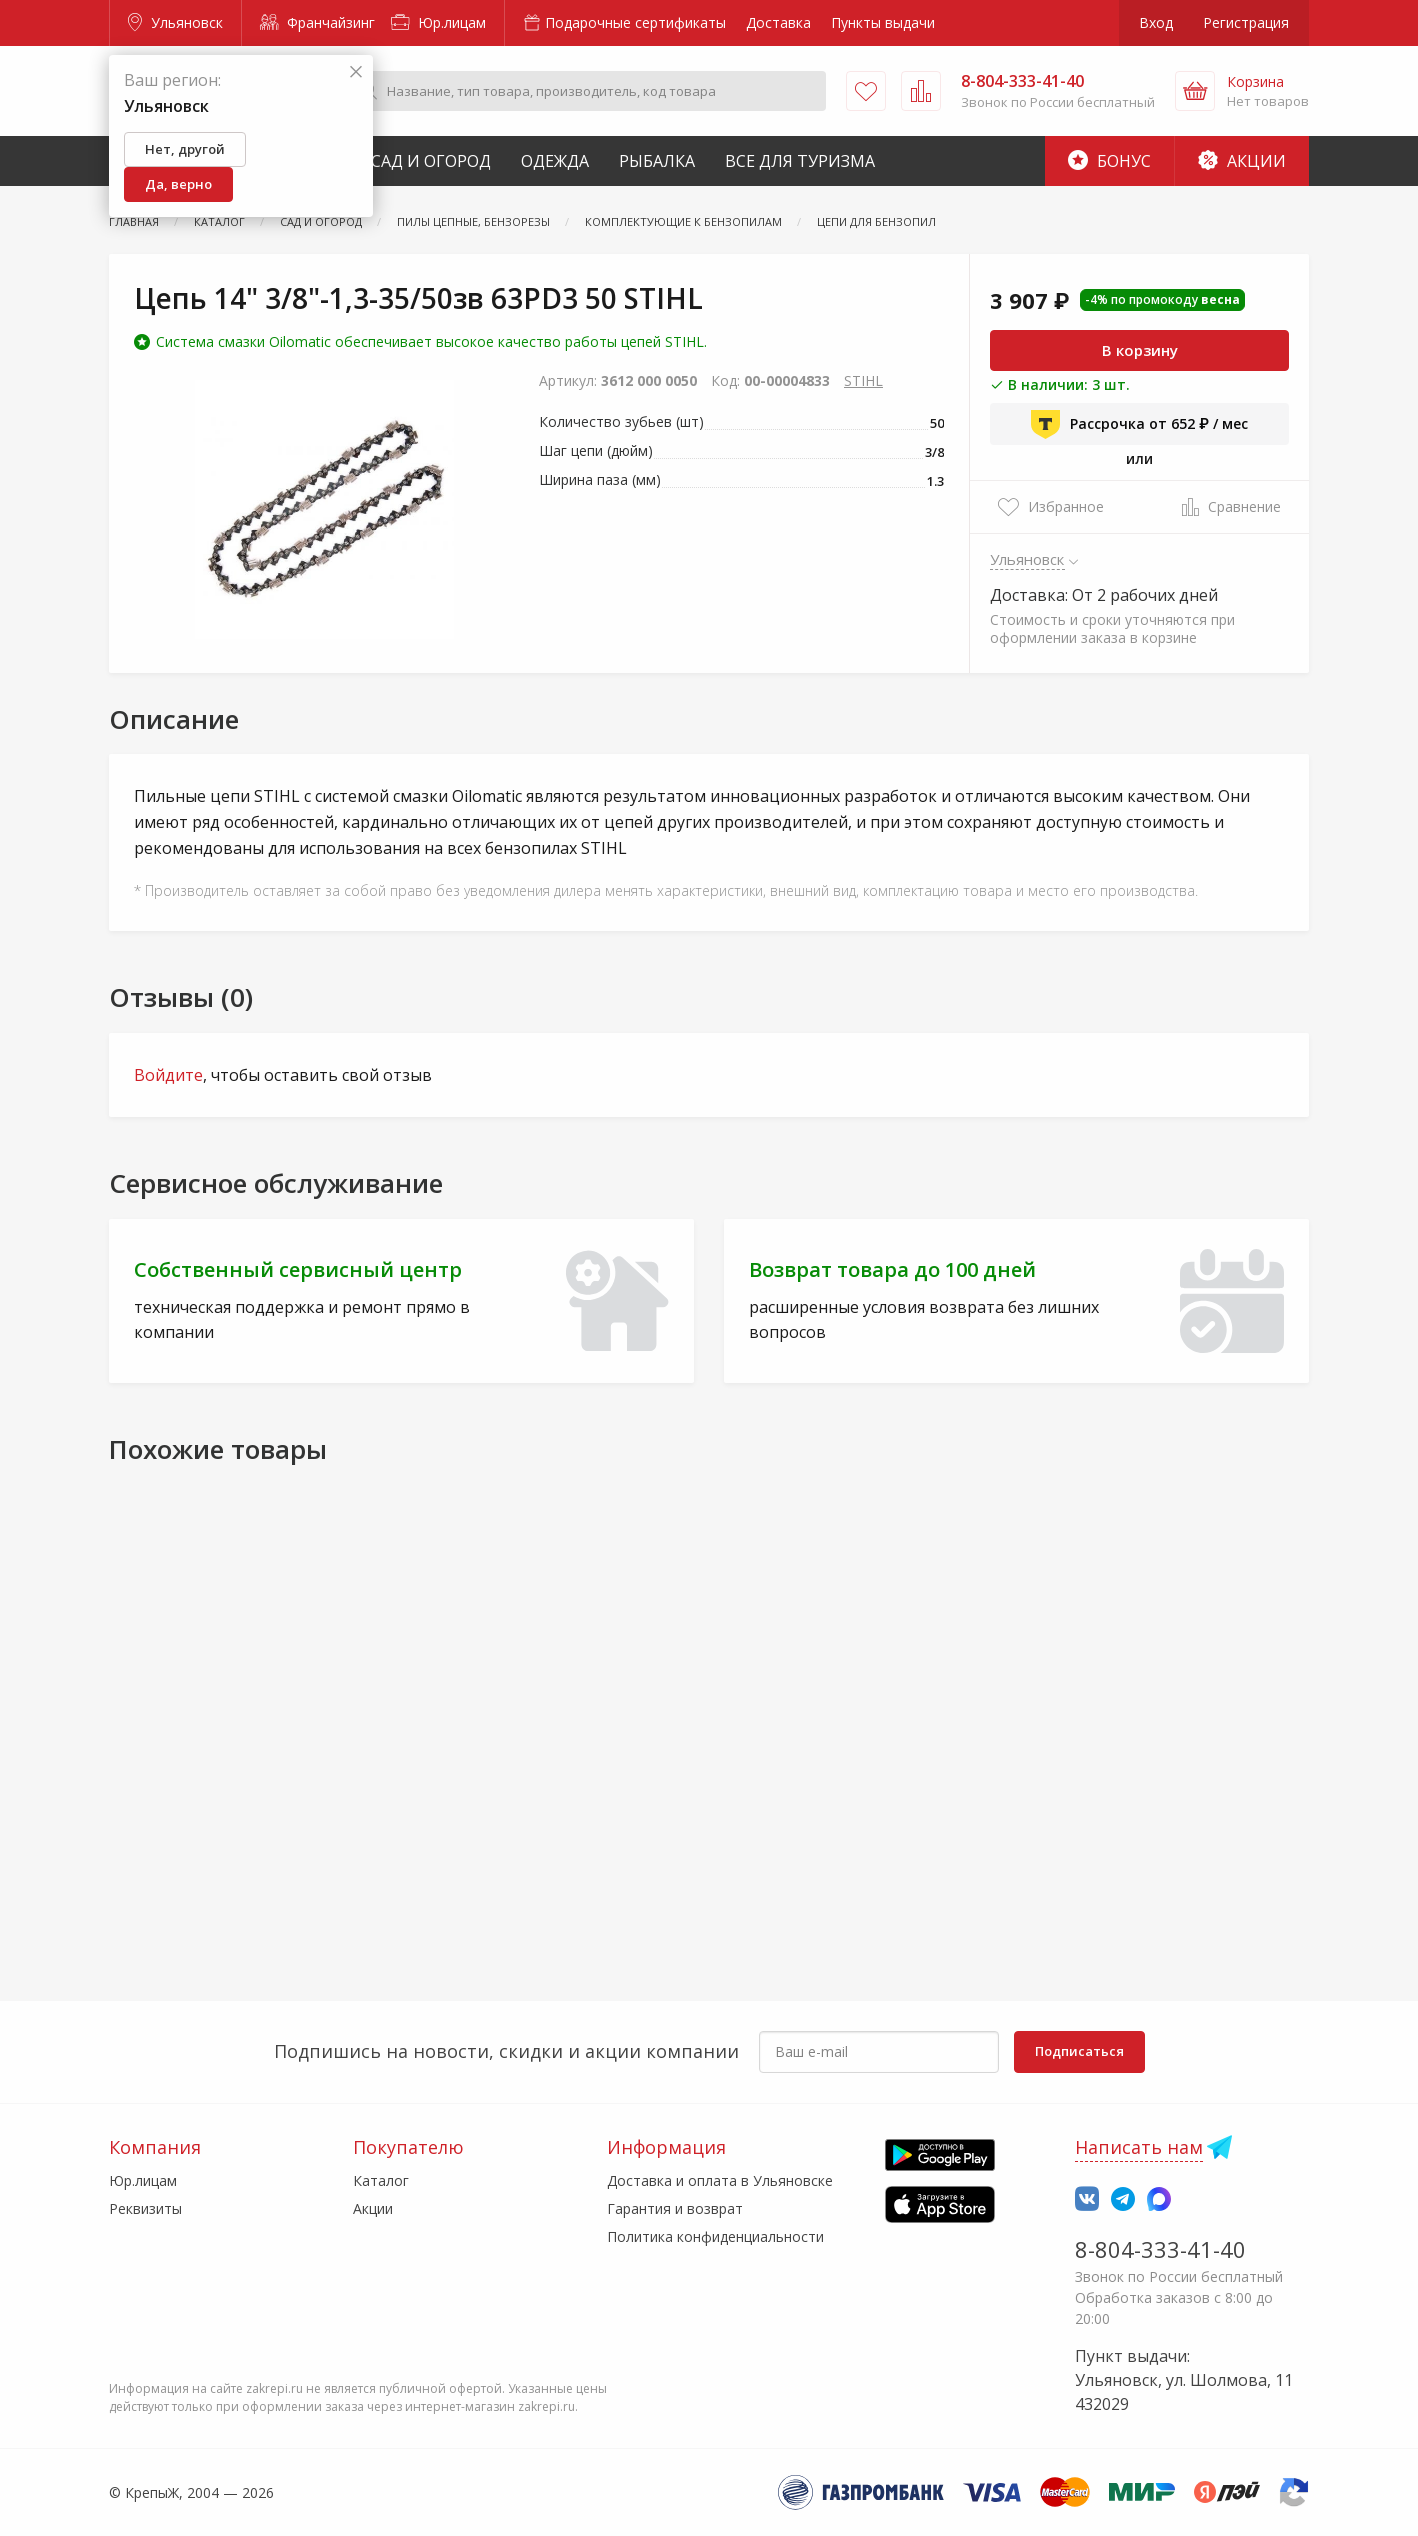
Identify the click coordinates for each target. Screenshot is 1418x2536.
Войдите (168, 1075)
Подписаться (1079, 2051)
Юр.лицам (438, 22)
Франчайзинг (317, 22)
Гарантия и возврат (675, 2208)
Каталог (381, 2180)
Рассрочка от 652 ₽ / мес (1139, 424)
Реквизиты (145, 2208)
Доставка (778, 22)
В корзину (1140, 350)
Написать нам (1139, 2147)
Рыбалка (657, 161)
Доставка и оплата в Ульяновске (720, 2180)
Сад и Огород (431, 161)
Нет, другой (185, 149)
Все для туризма (800, 161)
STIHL (863, 380)
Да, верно (178, 184)
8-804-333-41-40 (1160, 2249)
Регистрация (1246, 22)
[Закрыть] (356, 72)
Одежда (555, 161)
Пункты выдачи (883, 22)
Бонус (1109, 161)
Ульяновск (175, 22)
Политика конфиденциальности (715, 2236)
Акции (1242, 161)
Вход (1156, 22)
